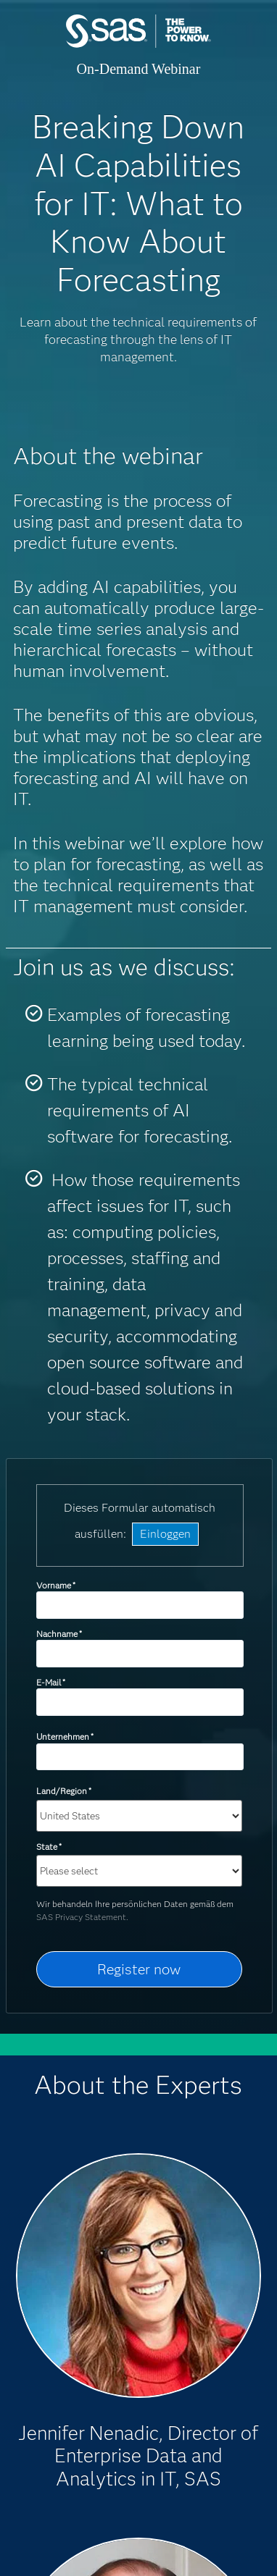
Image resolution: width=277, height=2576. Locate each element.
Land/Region (63, 1790)
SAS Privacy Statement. (82, 1916)
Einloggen (165, 1534)
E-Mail (50, 1682)
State (49, 1846)
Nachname (59, 1633)
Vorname (55, 1585)
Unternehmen (65, 1736)
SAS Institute (138, 45)
